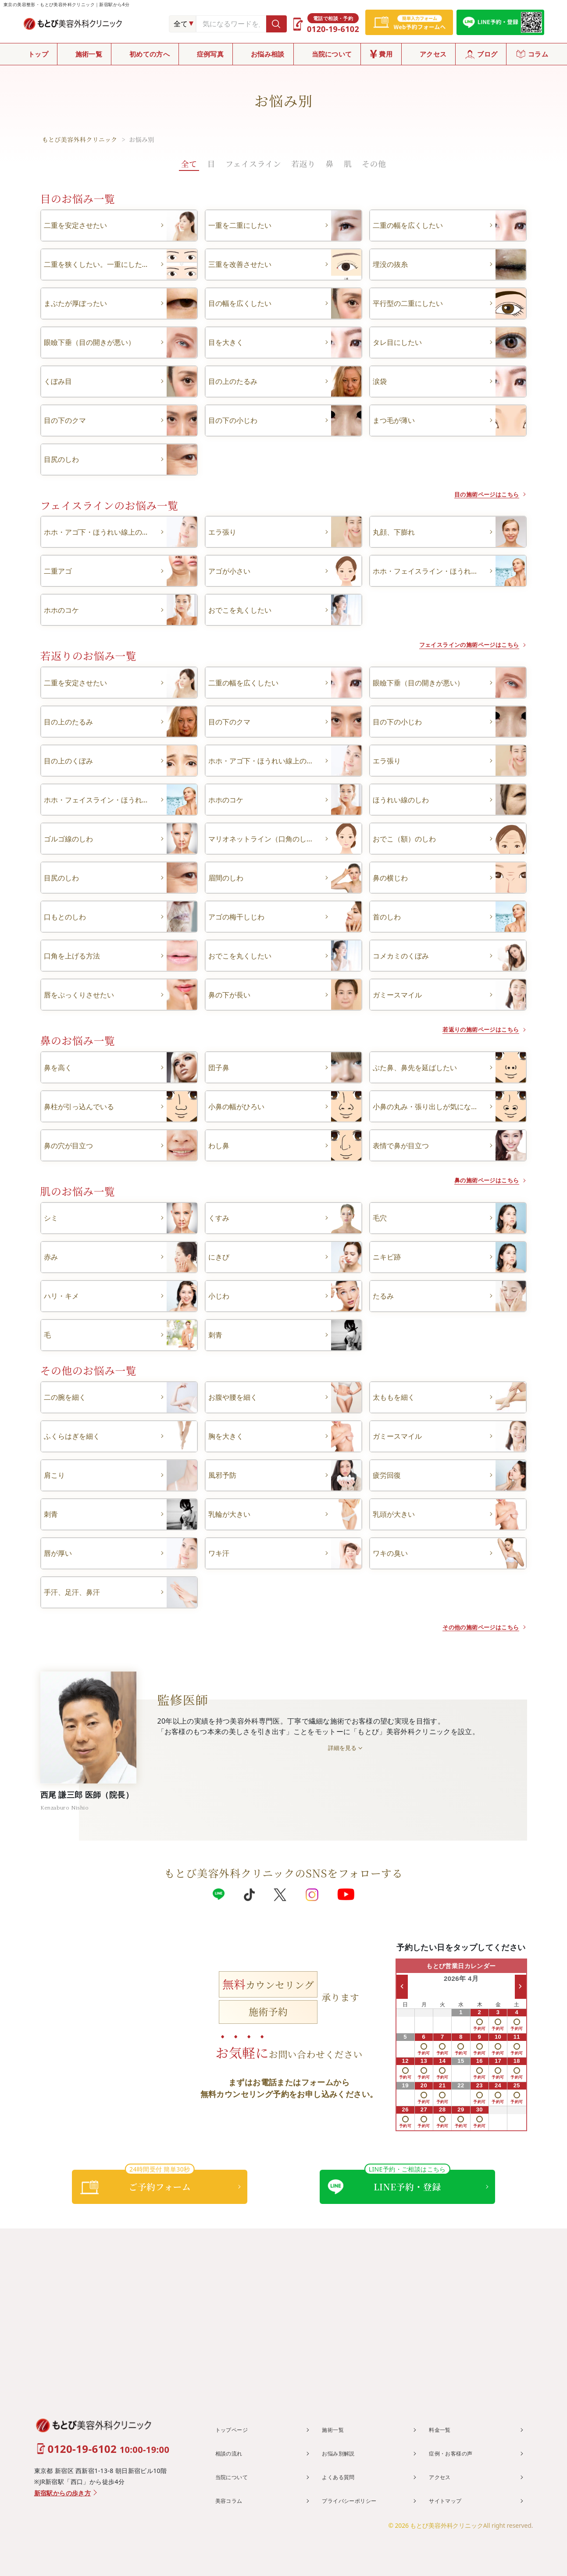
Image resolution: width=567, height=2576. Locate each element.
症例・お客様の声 (455, 2453)
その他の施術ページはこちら (469, 1626)
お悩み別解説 (341, 2453)
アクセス (433, 54)
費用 (385, 54)
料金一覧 (442, 2430)
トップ (38, 54)
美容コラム (232, 2499)
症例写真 (210, 54)
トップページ (235, 2430)
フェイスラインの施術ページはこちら (454, 644)
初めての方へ (149, 54)
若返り (303, 163)
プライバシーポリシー (354, 2499)
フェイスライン (253, 163)
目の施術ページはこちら (477, 494)
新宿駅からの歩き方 (62, 2493)
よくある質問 (341, 2476)
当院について (332, 54)
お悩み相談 (268, 54)
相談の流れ (232, 2453)
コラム (538, 54)
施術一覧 (88, 54)
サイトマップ (448, 2499)
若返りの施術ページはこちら (469, 1029)
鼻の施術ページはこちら (477, 1179)
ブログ (487, 54)
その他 (374, 163)
